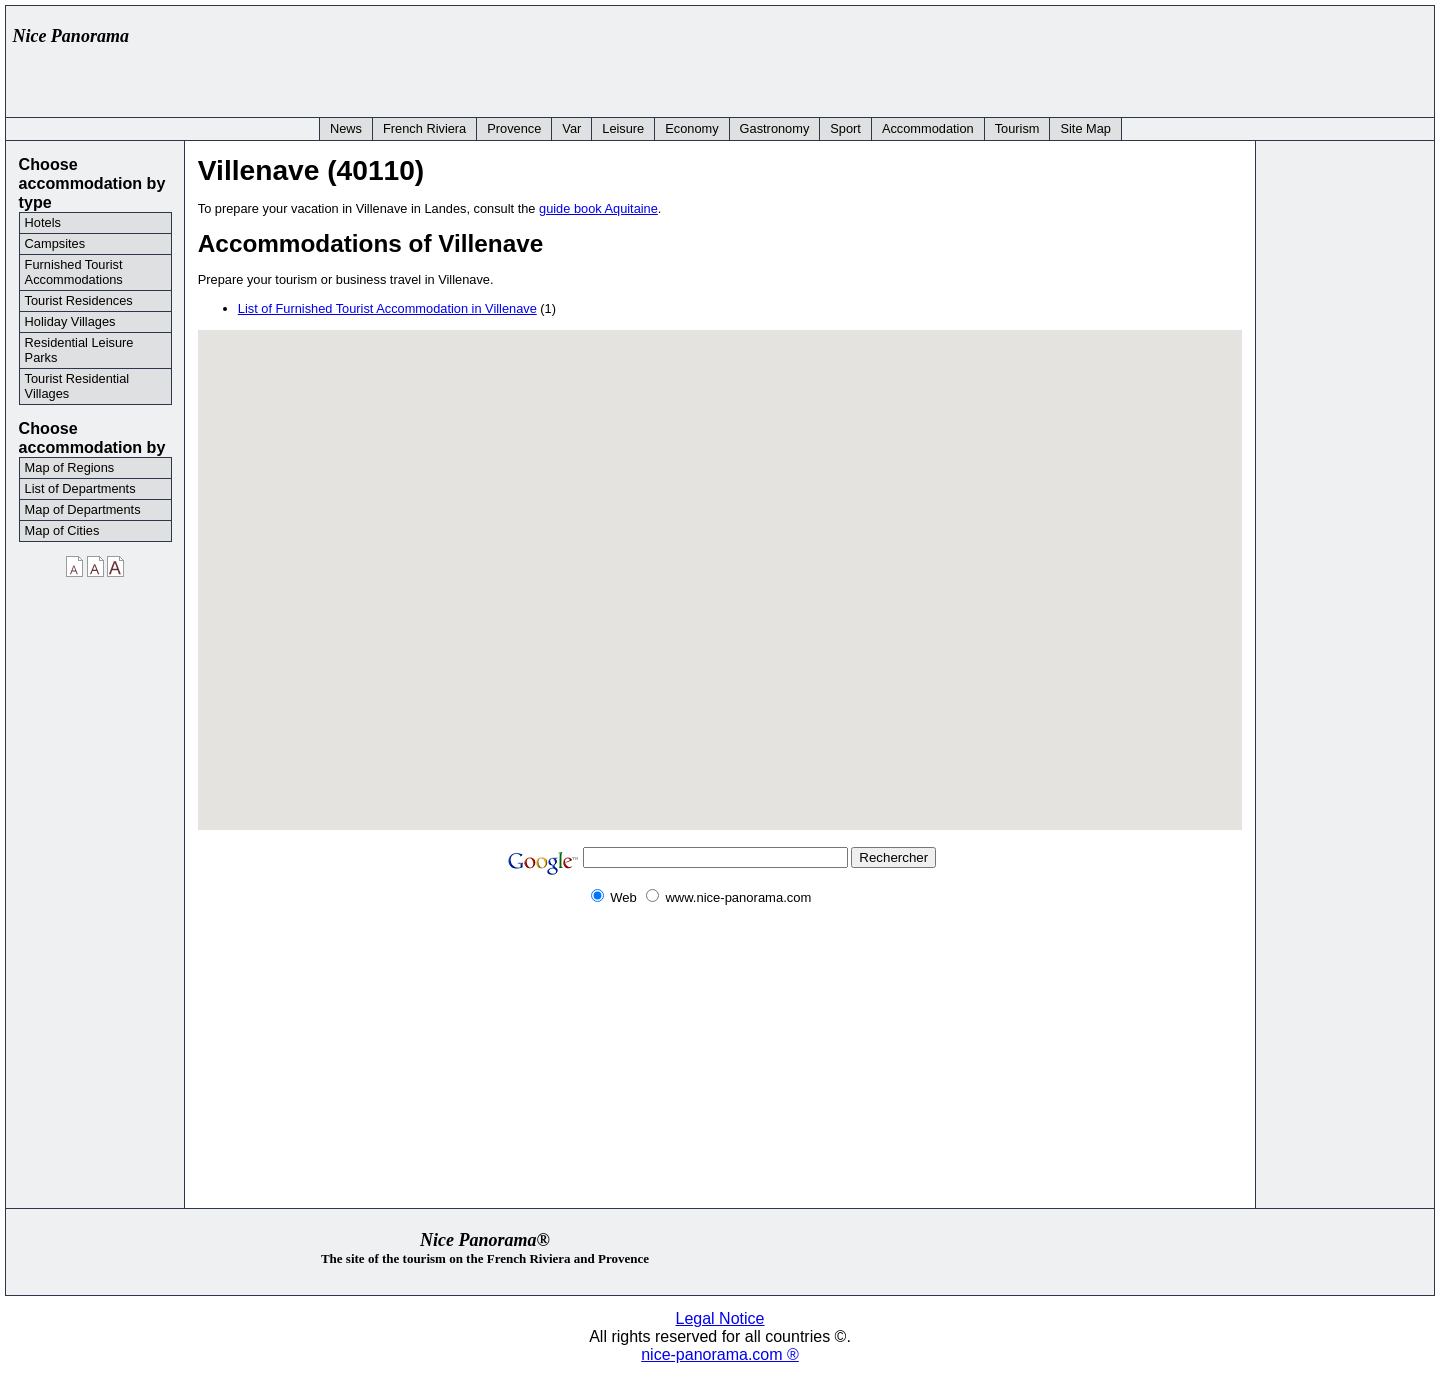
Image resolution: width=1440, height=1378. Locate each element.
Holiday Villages (70, 321)
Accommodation (928, 128)
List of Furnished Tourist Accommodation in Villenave (387, 308)
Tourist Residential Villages (77, 386)
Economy (691, 128)
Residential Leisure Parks (79, 350)
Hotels (43, 222)
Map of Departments (83, 509)
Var (571, 128)
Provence (514, 128)
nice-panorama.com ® (720, 1354)
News (346, 128)
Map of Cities (62, 530)
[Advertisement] (1062, 57)
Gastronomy (775, 128)
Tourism (1017, 128)
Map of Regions (70, 467)
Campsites (55, 243)
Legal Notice (720, 1318)
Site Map (1085, 128)
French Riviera (424, 128)
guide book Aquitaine (598, 208)
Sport (845, 128)
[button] (807, 583)
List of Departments (80, 488)
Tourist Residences (79, 300)
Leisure (623, 128)
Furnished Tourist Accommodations (74, 272)
